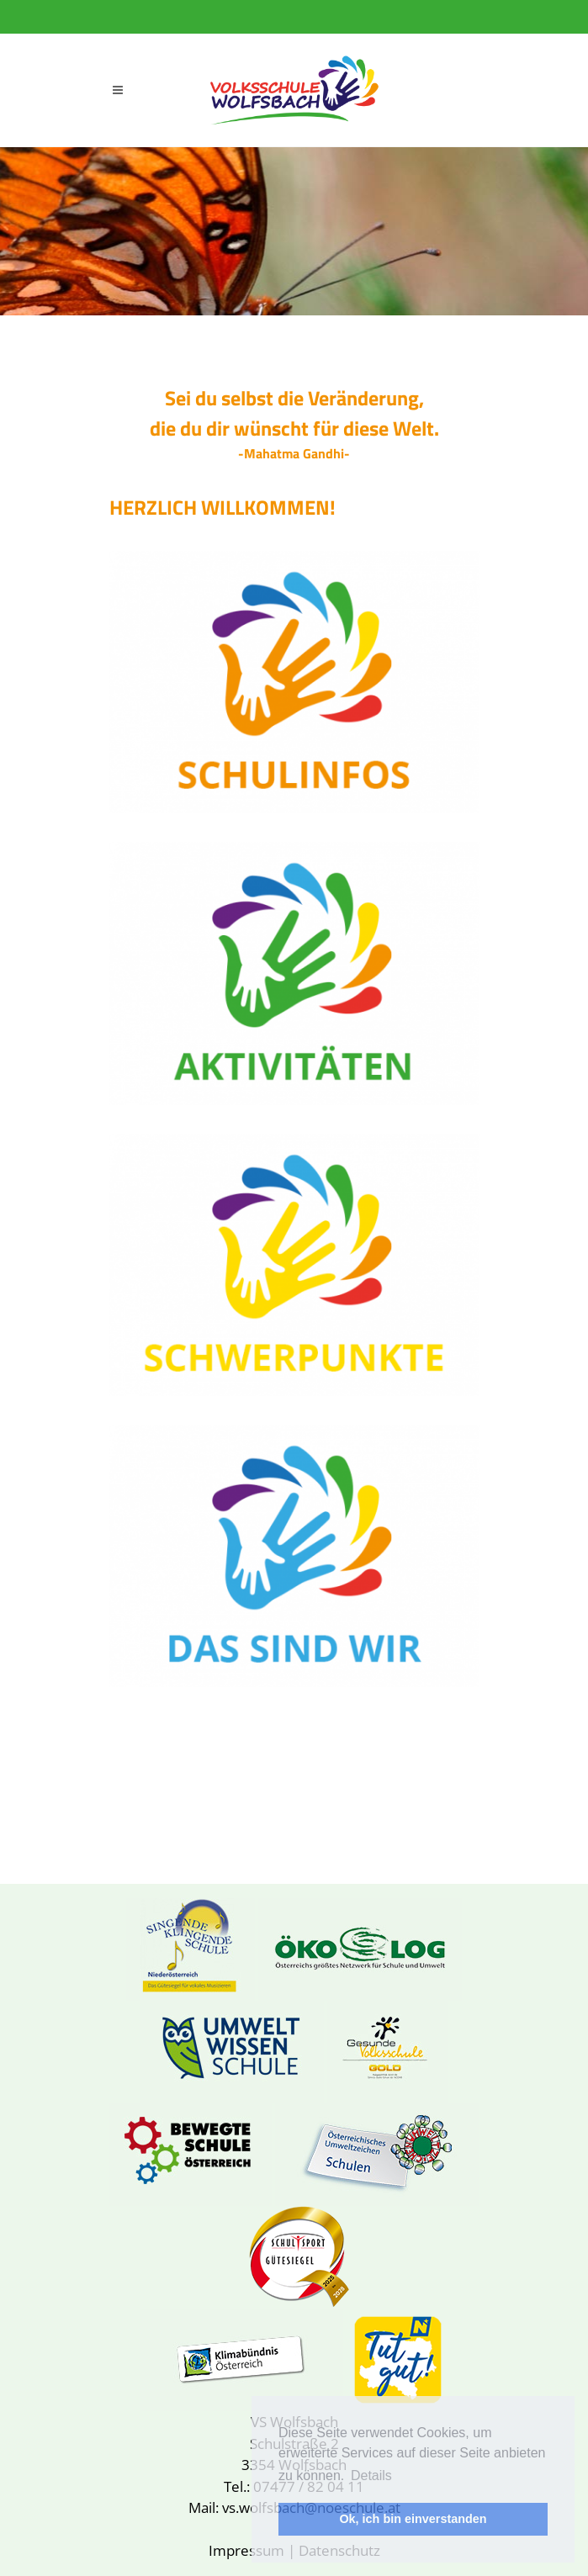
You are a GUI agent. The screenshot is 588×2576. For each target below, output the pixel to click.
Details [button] (371, 2475)
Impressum (246, 2550)
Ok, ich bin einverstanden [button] (412, 2519)
